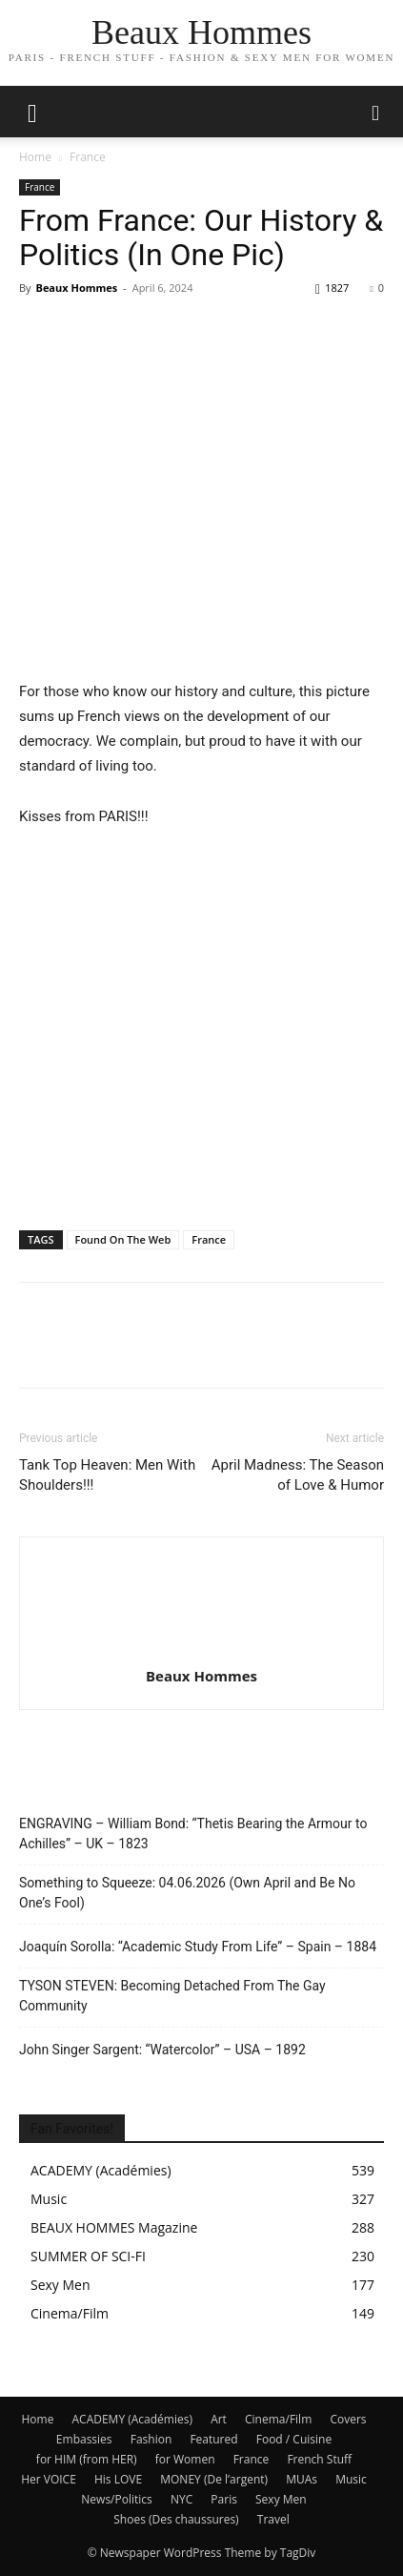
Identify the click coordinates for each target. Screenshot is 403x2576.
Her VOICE (48, 2479)
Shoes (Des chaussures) (175, 2519)
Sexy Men (281, 2499)
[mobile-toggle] (32, 111)
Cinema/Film (278, 2419)
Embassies (84, 2439)
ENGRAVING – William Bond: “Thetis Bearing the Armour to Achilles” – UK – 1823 (193, 1833)
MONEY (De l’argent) (214, 2479)
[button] (376, 111)
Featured (213, 2439)
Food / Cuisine (294, 2439)
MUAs (301, 2479)
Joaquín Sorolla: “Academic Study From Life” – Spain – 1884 (197, 1946)
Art (219, 2419)
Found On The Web (123, 1239)
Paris (224, 2499)
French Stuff (319, 2459)
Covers (348, 2419)
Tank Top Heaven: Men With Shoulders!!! (107, 1475)
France (88, 157)
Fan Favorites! (71, 2128)
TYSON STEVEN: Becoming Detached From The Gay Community (172, 1995)
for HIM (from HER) (86, 2459)
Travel (273, 2519)
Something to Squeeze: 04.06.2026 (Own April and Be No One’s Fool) (187, 1892)
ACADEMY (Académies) (132, 2419)
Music (351, 2479)
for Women (185, 2459)
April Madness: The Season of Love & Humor (298, 1475)
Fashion (151, 2439)
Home (35, 157)
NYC (181, 2499)
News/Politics (116, 2499)
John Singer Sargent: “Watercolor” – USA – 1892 (162, 2049)
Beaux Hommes (76, 287)
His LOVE (118, 2479)
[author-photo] (202, 1649)
